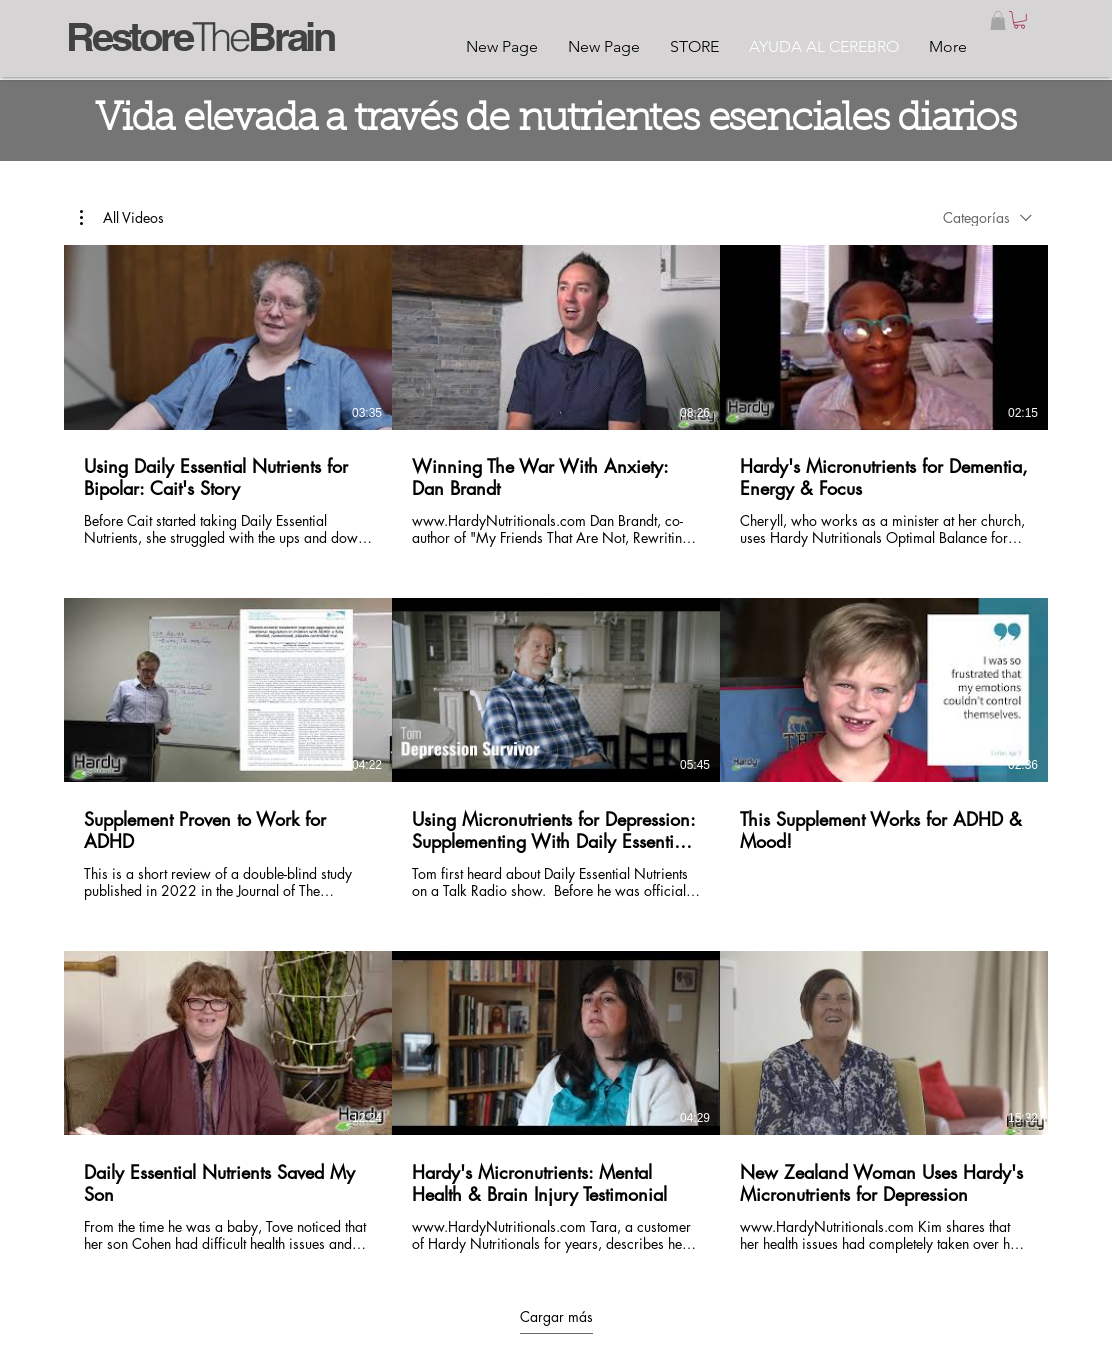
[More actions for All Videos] (122, 217)
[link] (1019, 20)
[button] (998, 20)
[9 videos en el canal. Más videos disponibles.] (556, 749)
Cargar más (556, 1316)
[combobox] (987, 217)
